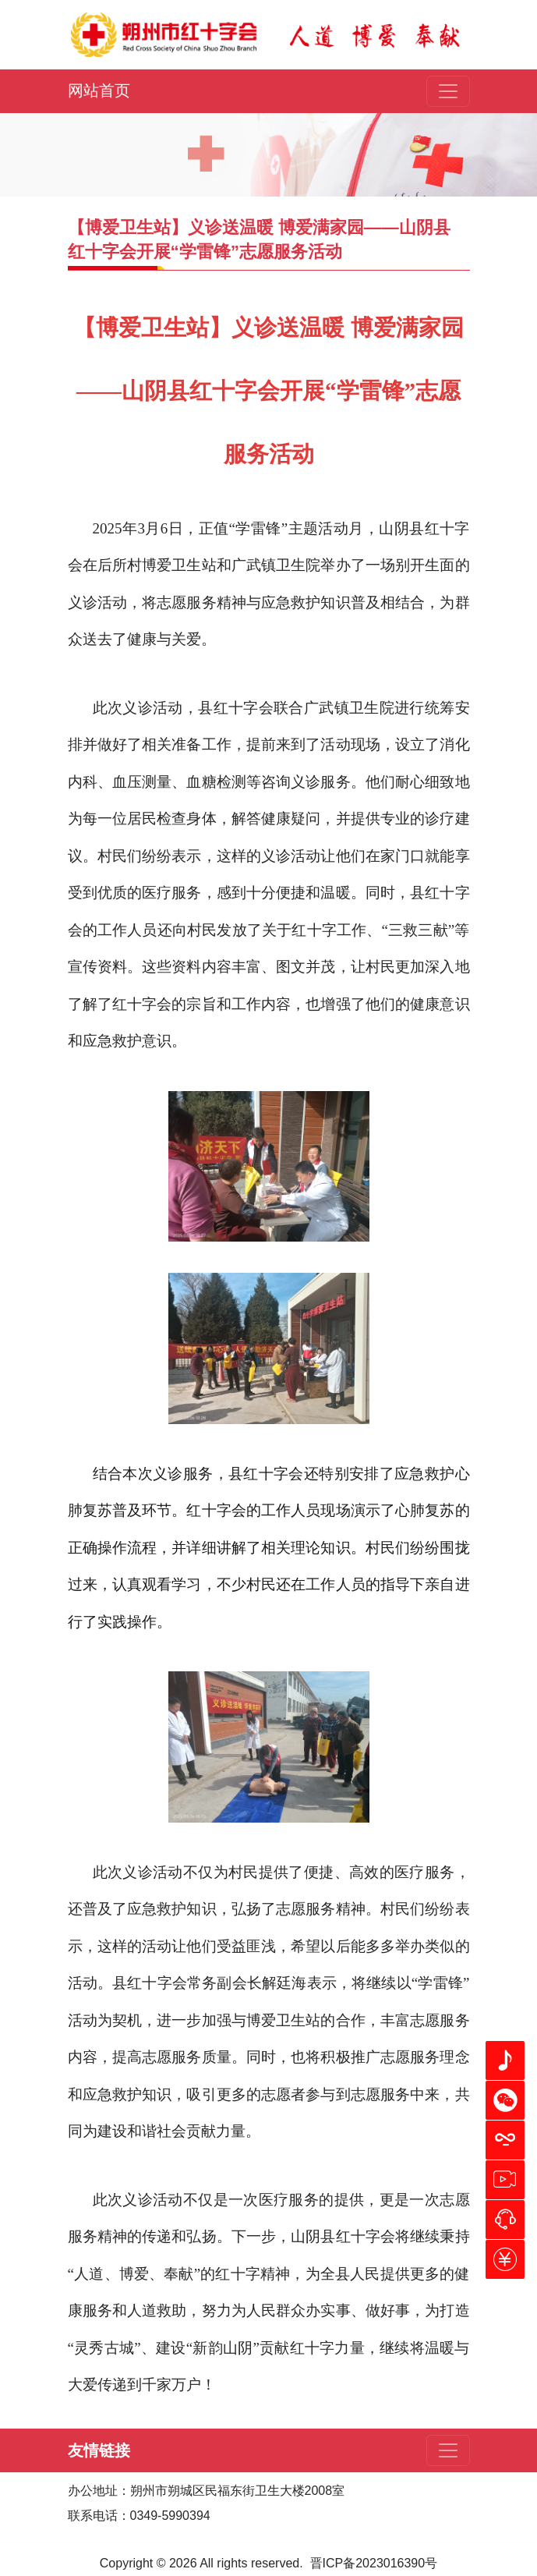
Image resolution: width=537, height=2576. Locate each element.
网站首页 (99, 90)
